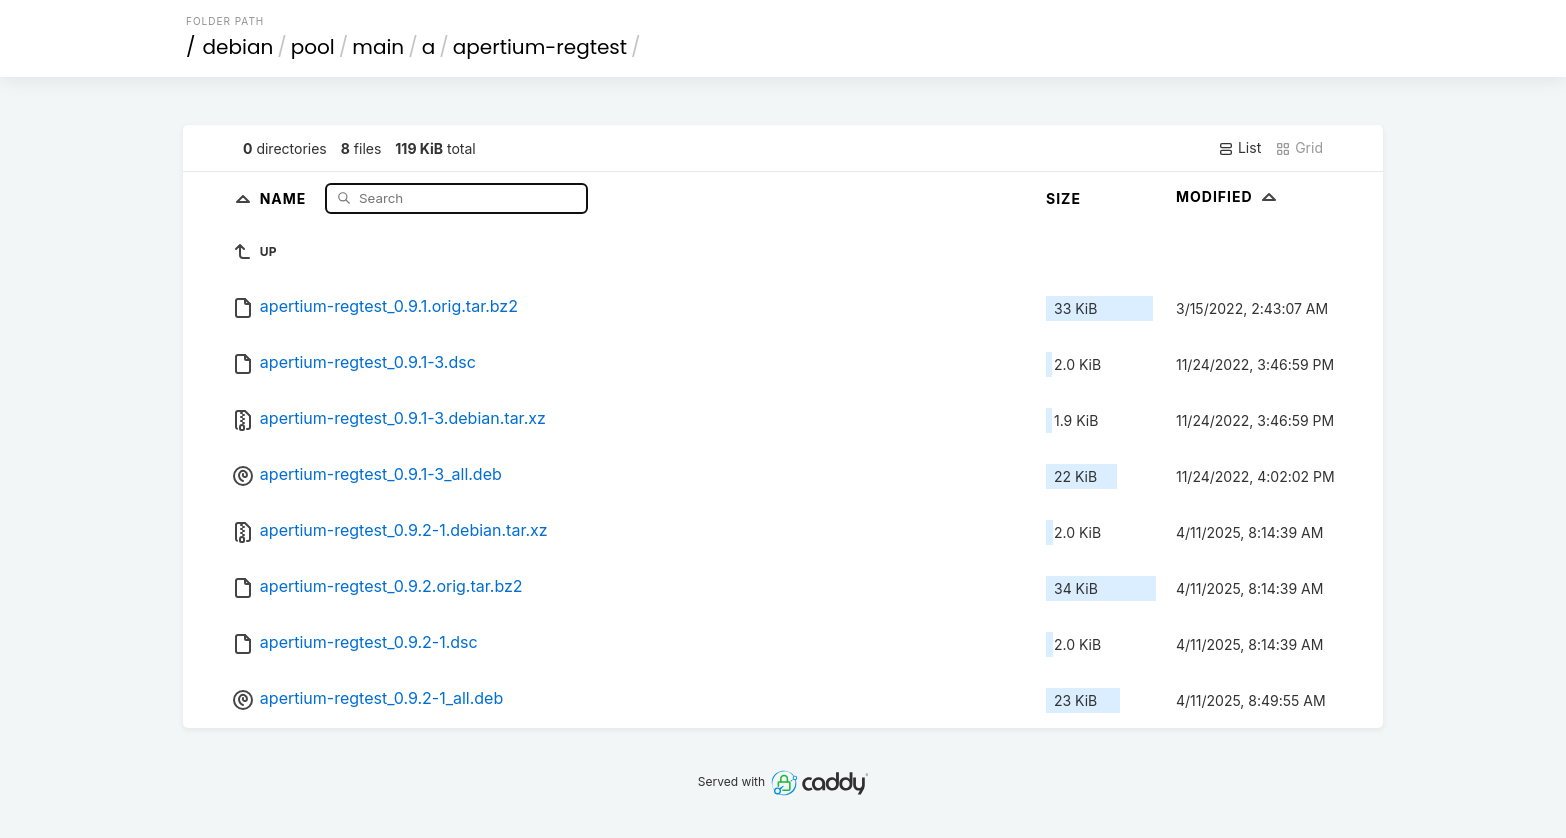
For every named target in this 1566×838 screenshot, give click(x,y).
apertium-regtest (540, 47)
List (1239, 148)
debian (238, 47)
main (378, 47)
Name (285, 197)
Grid (1299, 148)
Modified (1228, 196)
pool (313, 47)
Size (1063, 198)
